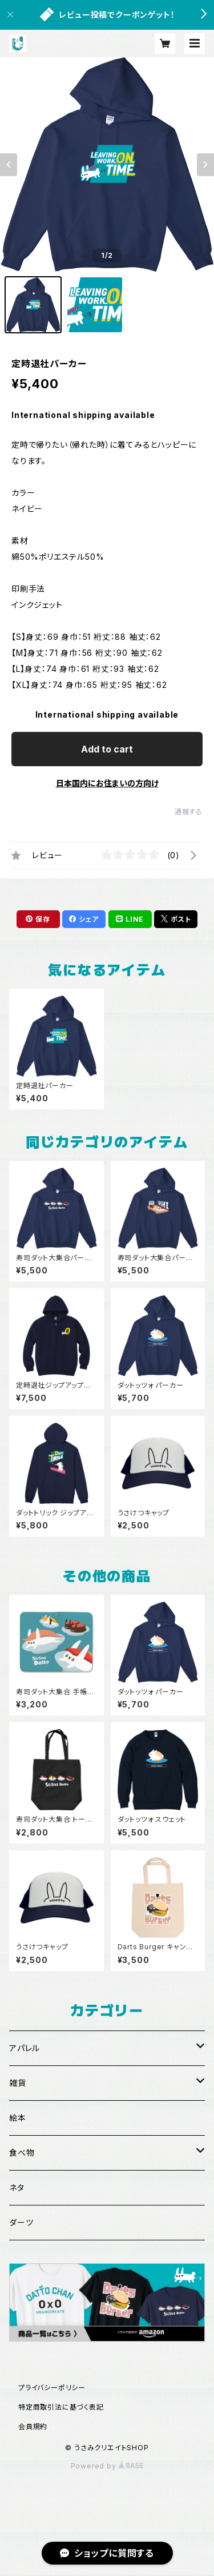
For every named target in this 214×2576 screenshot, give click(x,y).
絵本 (17, 2118)
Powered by (107, 2466)
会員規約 (32, 2426)
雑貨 (17, 2083)
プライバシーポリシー (52, 2387)
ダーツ (21, 2222)
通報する (189, 811)
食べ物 (21, 2152)
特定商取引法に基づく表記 (61, 2407)
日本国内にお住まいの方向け (107, 783)
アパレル (24, 2048)
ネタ (17, 2187)
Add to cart (107, 749)
